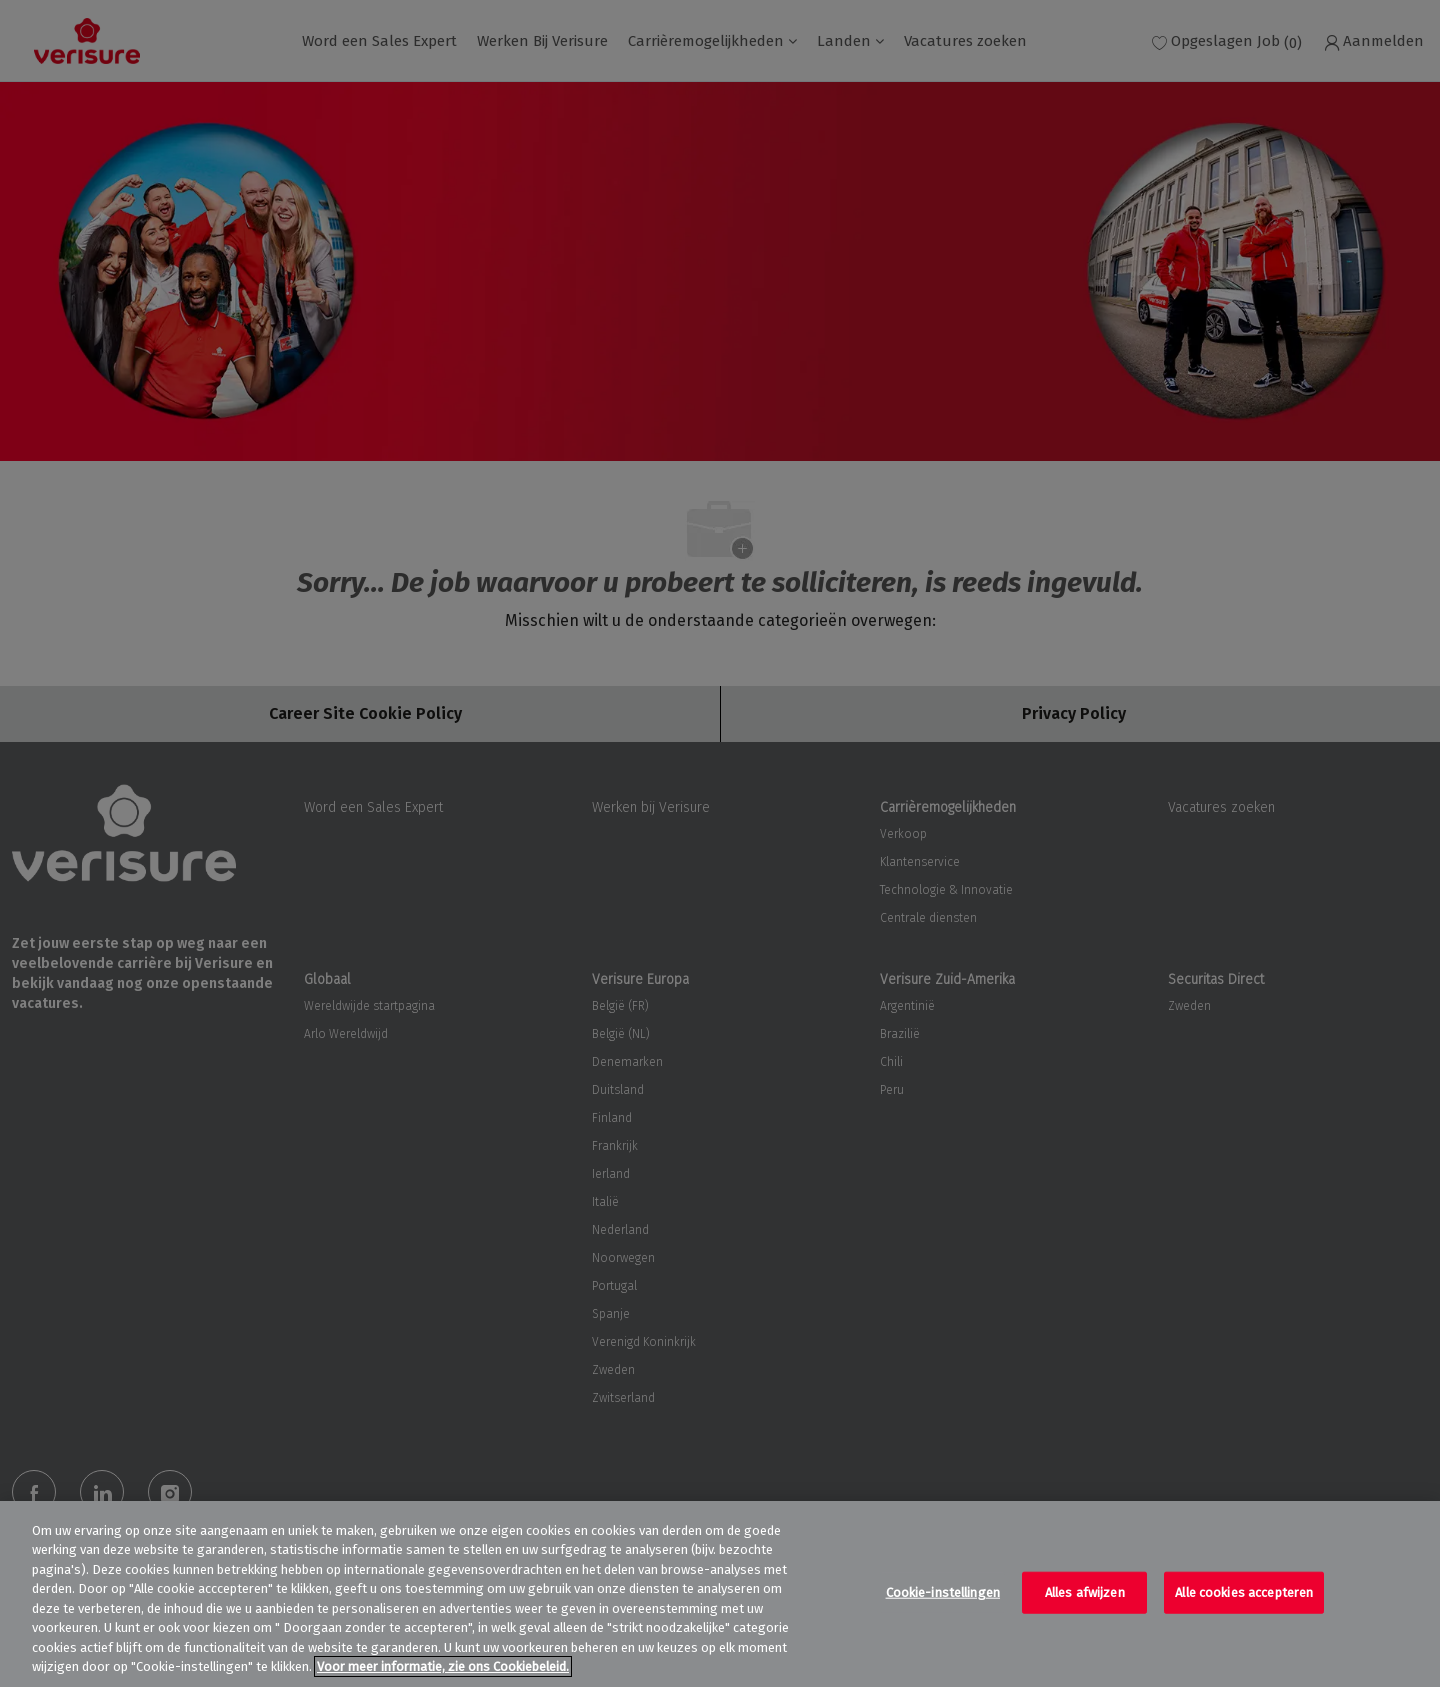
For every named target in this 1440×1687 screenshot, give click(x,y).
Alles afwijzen (1085, 1592)
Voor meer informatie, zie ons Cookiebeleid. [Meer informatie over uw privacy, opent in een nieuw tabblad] (443, 1666)
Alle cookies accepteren (1244, 1592)
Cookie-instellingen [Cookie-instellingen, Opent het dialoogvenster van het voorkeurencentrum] (943, 1592)
